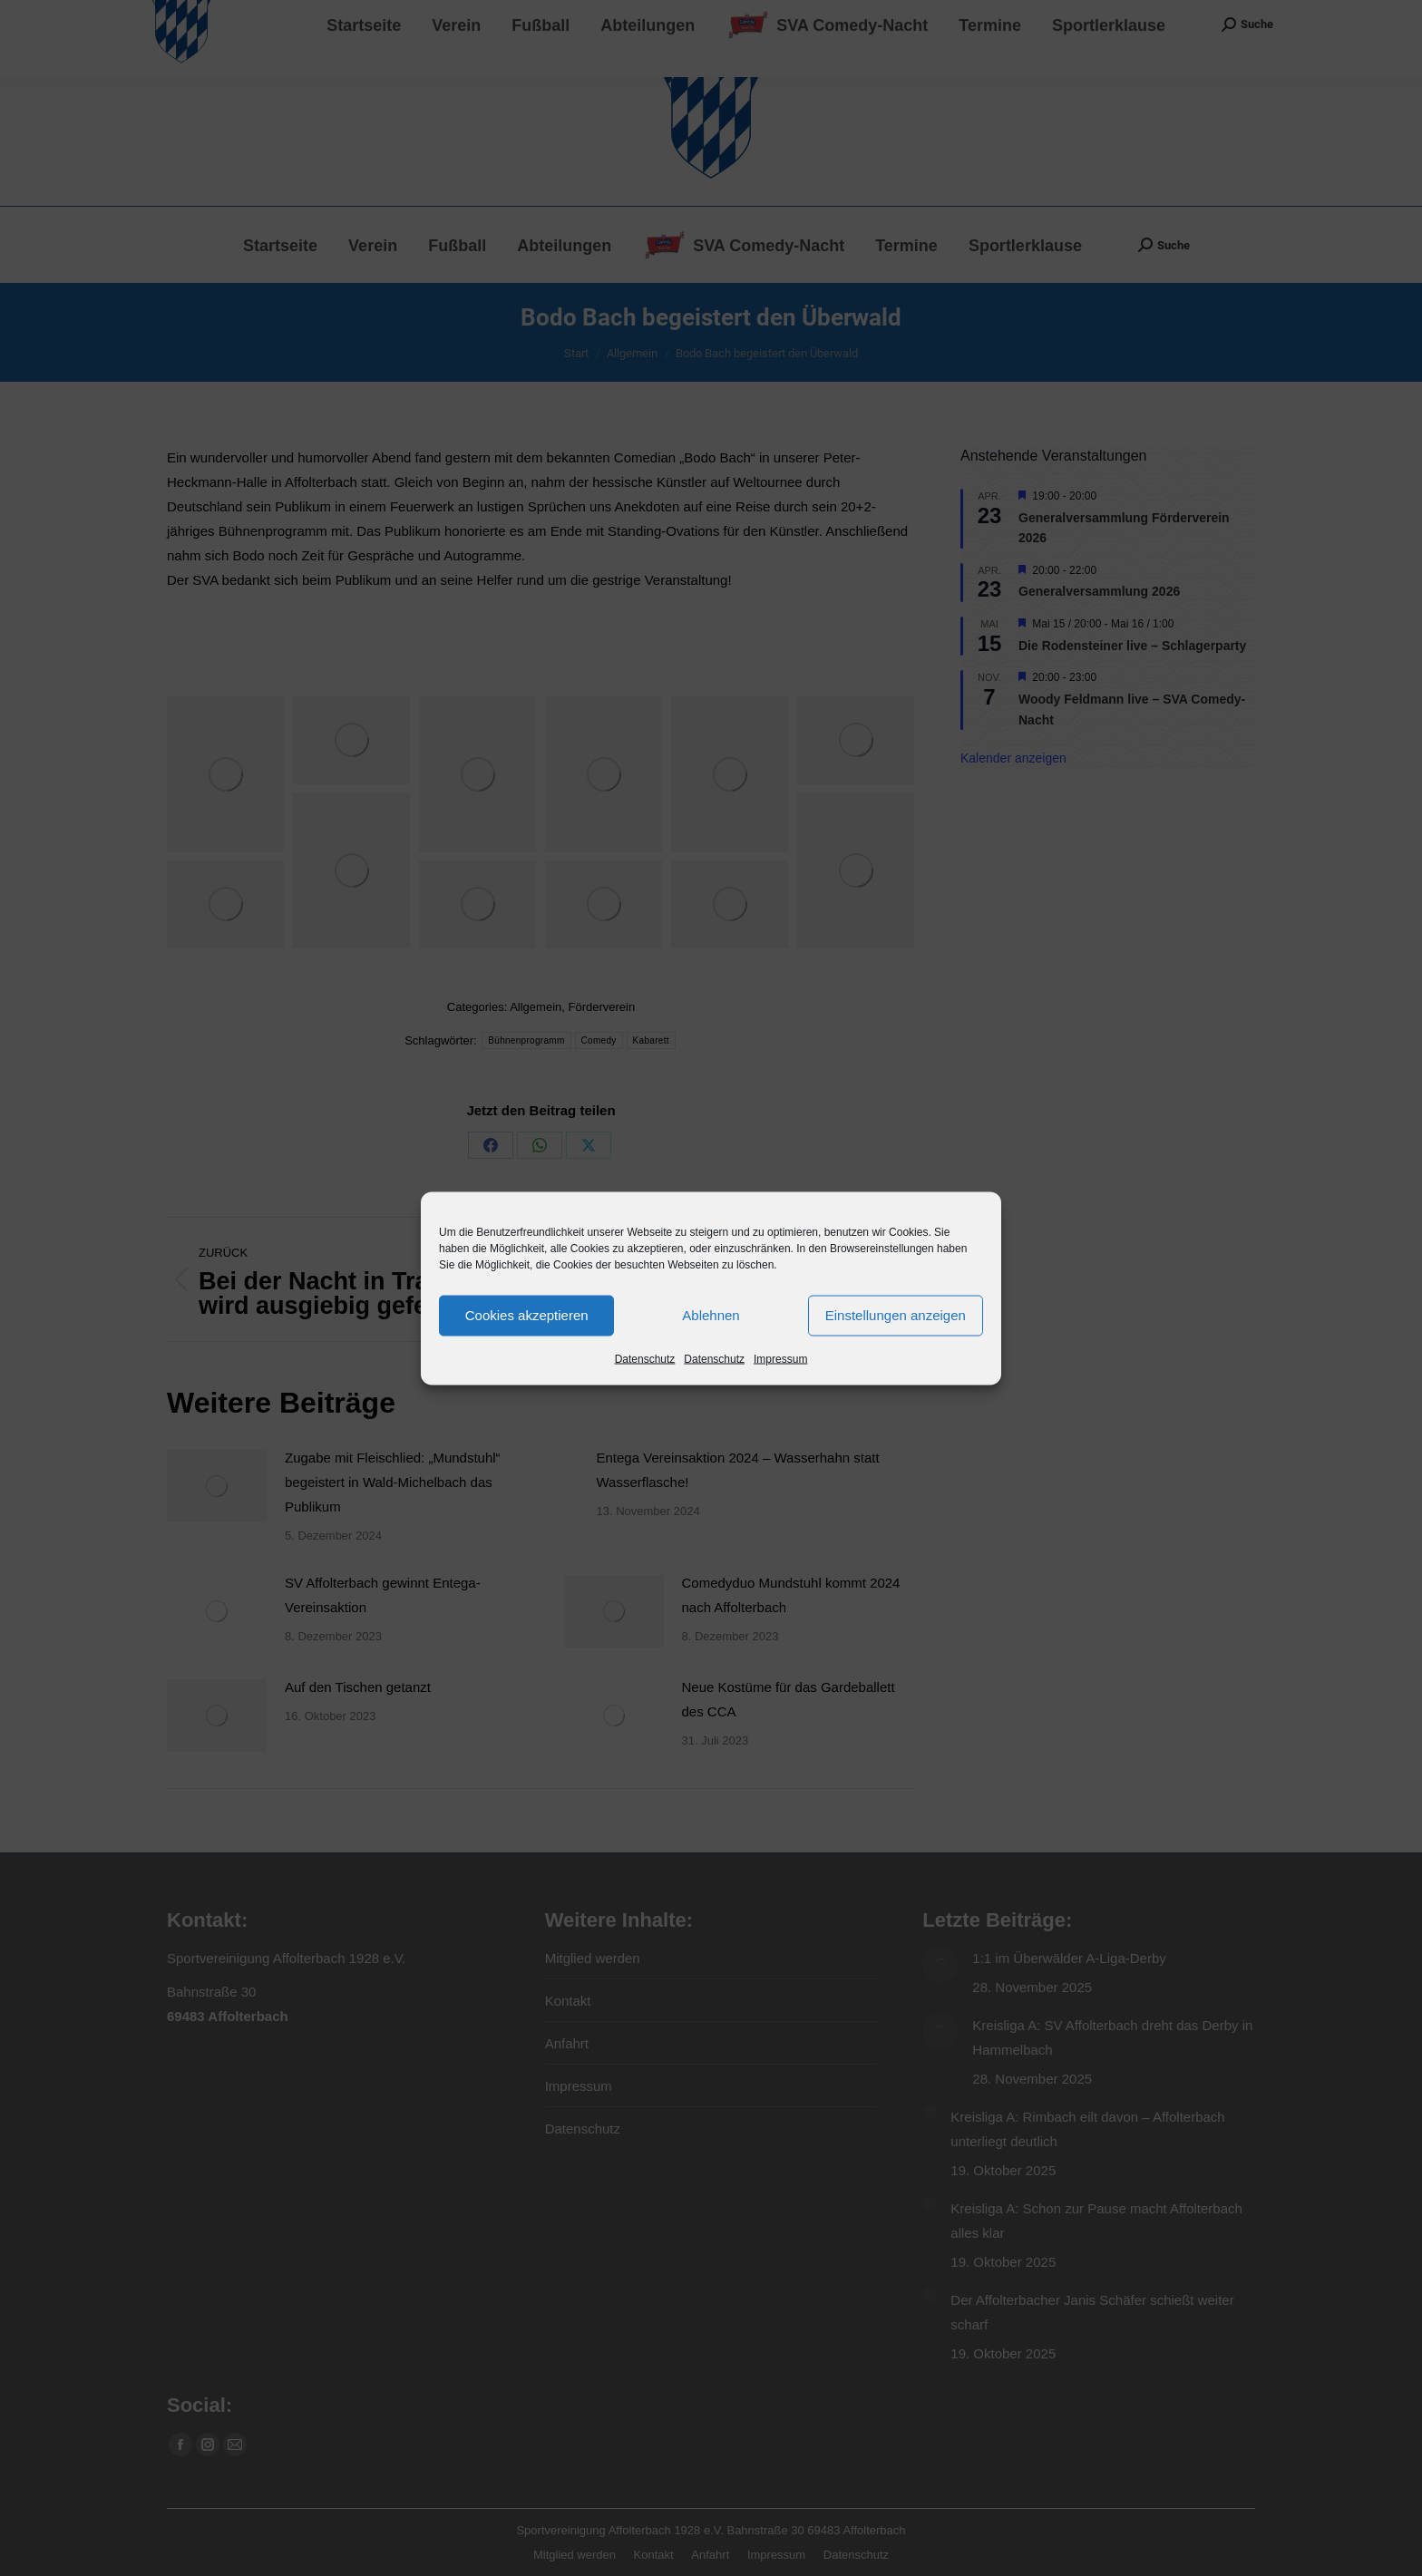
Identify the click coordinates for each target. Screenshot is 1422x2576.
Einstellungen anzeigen (895, 1315)
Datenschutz (645, 1358)
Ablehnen (710, 1315)
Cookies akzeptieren (527, 1315)
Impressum (780, 1358)
